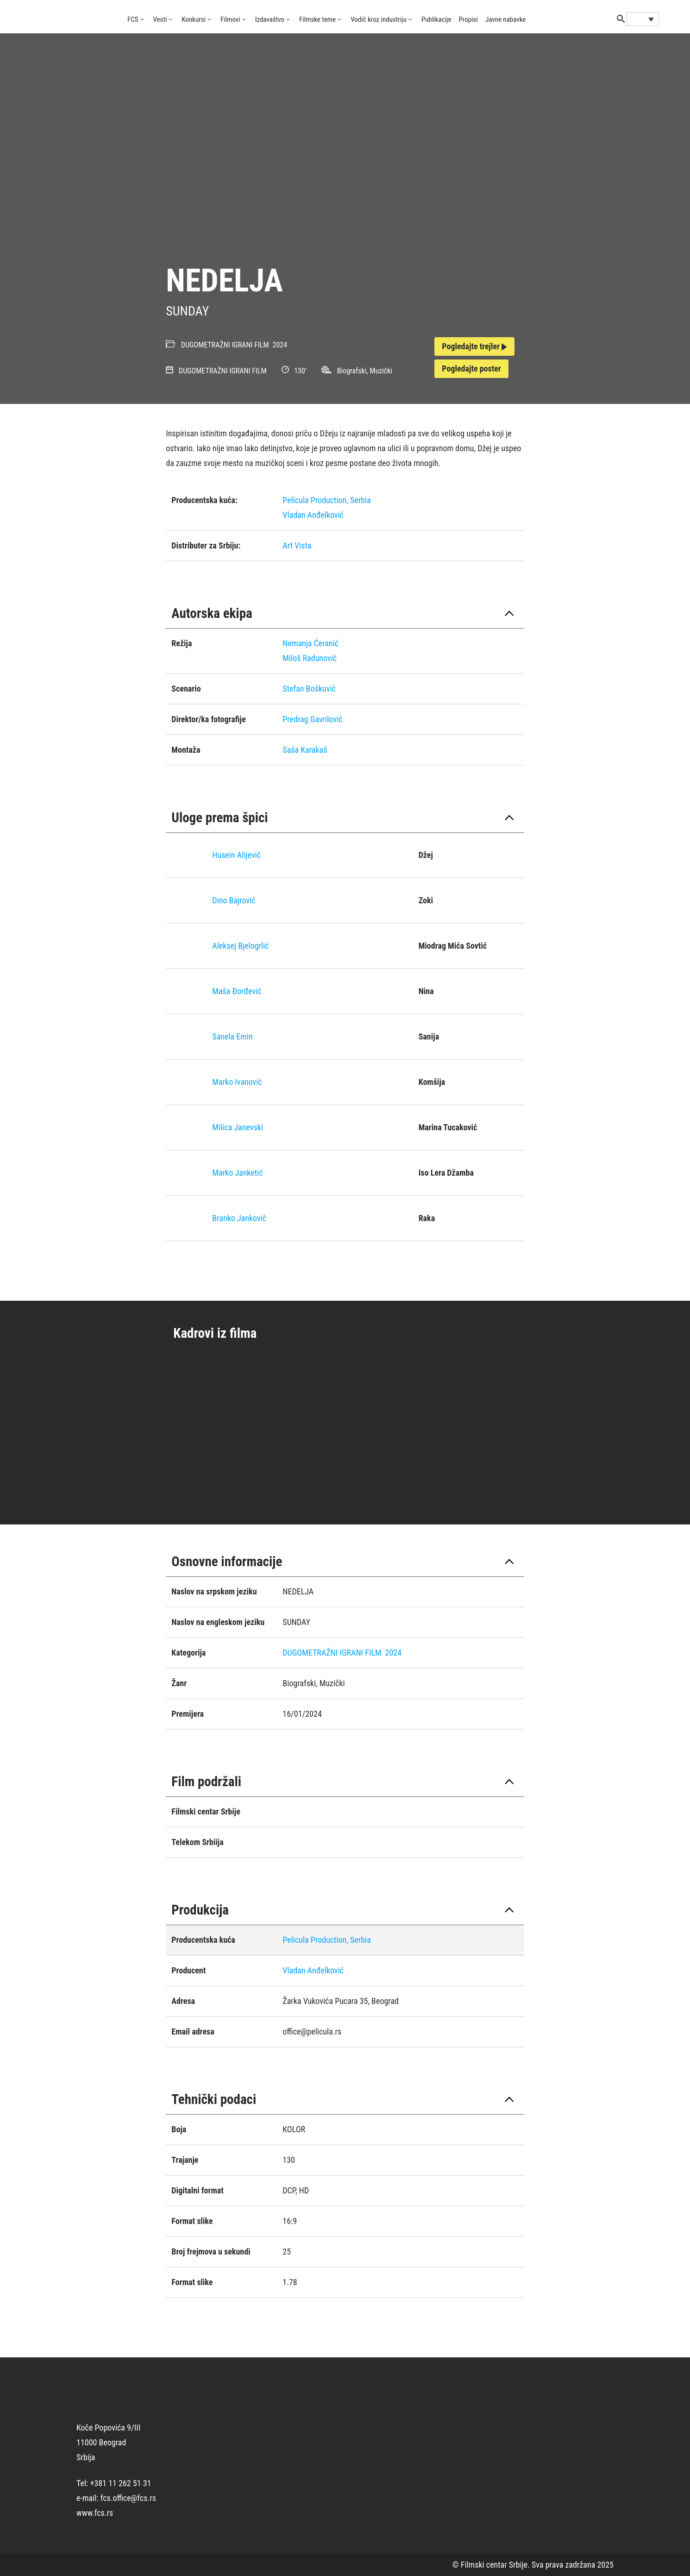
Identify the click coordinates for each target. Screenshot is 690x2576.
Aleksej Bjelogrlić (240, 946)
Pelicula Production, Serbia (326, 500)
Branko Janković (239, 1218)
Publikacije (436, 19)
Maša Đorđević (236, 991)
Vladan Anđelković (313, 515)
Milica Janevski (237, 1127)
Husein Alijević (236, 855)
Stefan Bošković (309, 688)
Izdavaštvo (269, 19)
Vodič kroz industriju (379, 19)
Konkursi (194, 19)
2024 (280, 344)
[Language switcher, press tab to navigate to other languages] (643, 19)
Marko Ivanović (237, 1082)
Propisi (468, 19)
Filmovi (230, 19)
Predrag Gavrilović (312, 719)
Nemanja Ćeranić (310, 643)
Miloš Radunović (309, 658)
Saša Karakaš (304, 750)
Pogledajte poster (471, 368)
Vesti (160, 19)
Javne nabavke (505, 19)
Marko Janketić (237, 1173)
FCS (132, 19)
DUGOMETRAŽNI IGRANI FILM (225, 344)
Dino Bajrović (233, 900)
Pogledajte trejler (474, 346)
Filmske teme (317, 19)
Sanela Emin (232, 1036)
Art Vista (296, 545)
